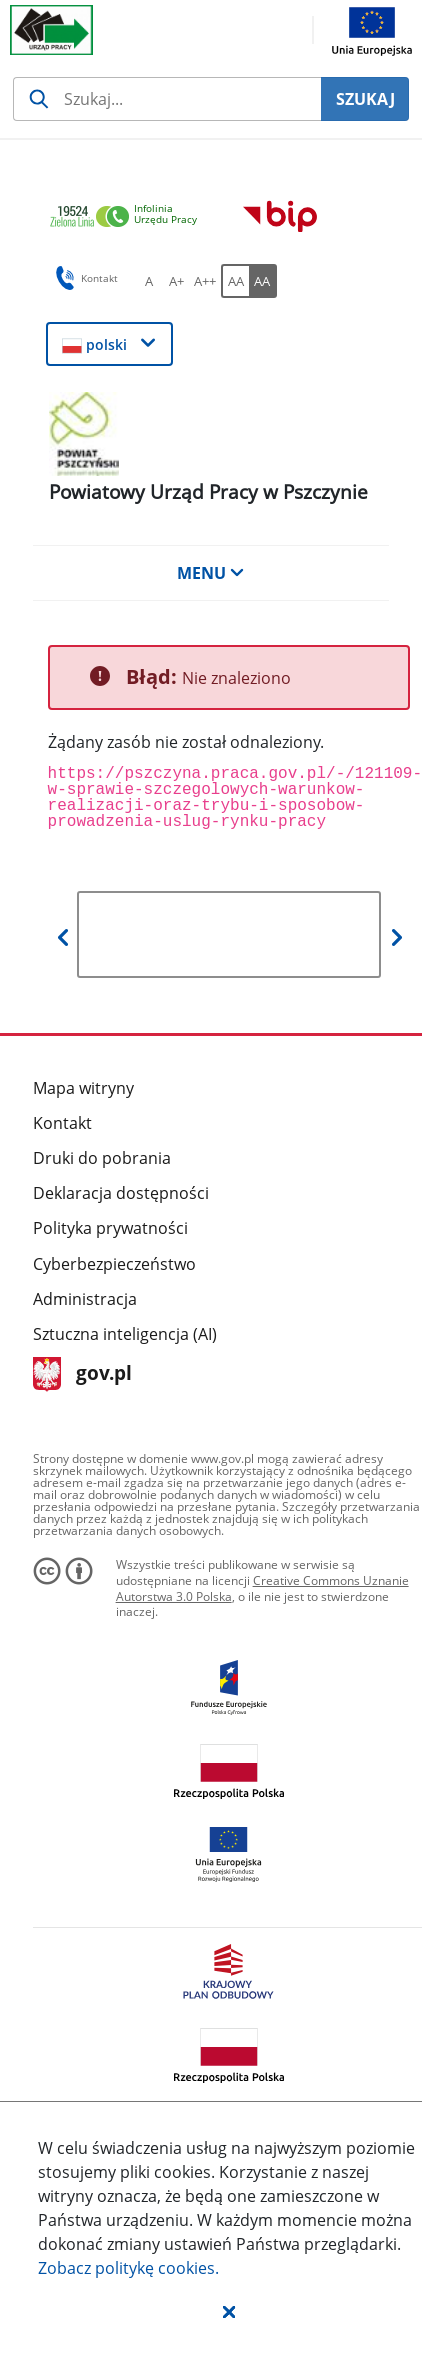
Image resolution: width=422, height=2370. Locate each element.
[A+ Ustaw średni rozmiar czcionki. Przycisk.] (177, 281)
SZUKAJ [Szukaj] (365, 99)
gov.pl (82, 1374)
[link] (129, 217)
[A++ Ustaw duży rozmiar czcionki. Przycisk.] (205, 281)
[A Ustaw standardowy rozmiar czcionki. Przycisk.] (149, 281)
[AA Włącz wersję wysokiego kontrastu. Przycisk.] (263, 281)
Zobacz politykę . (128, 2268)
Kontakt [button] (83, 278)
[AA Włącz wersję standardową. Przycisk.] (235, 281)
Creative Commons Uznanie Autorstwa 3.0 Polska (262, 1588)
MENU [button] (211, 573)
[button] (229, 2311)
